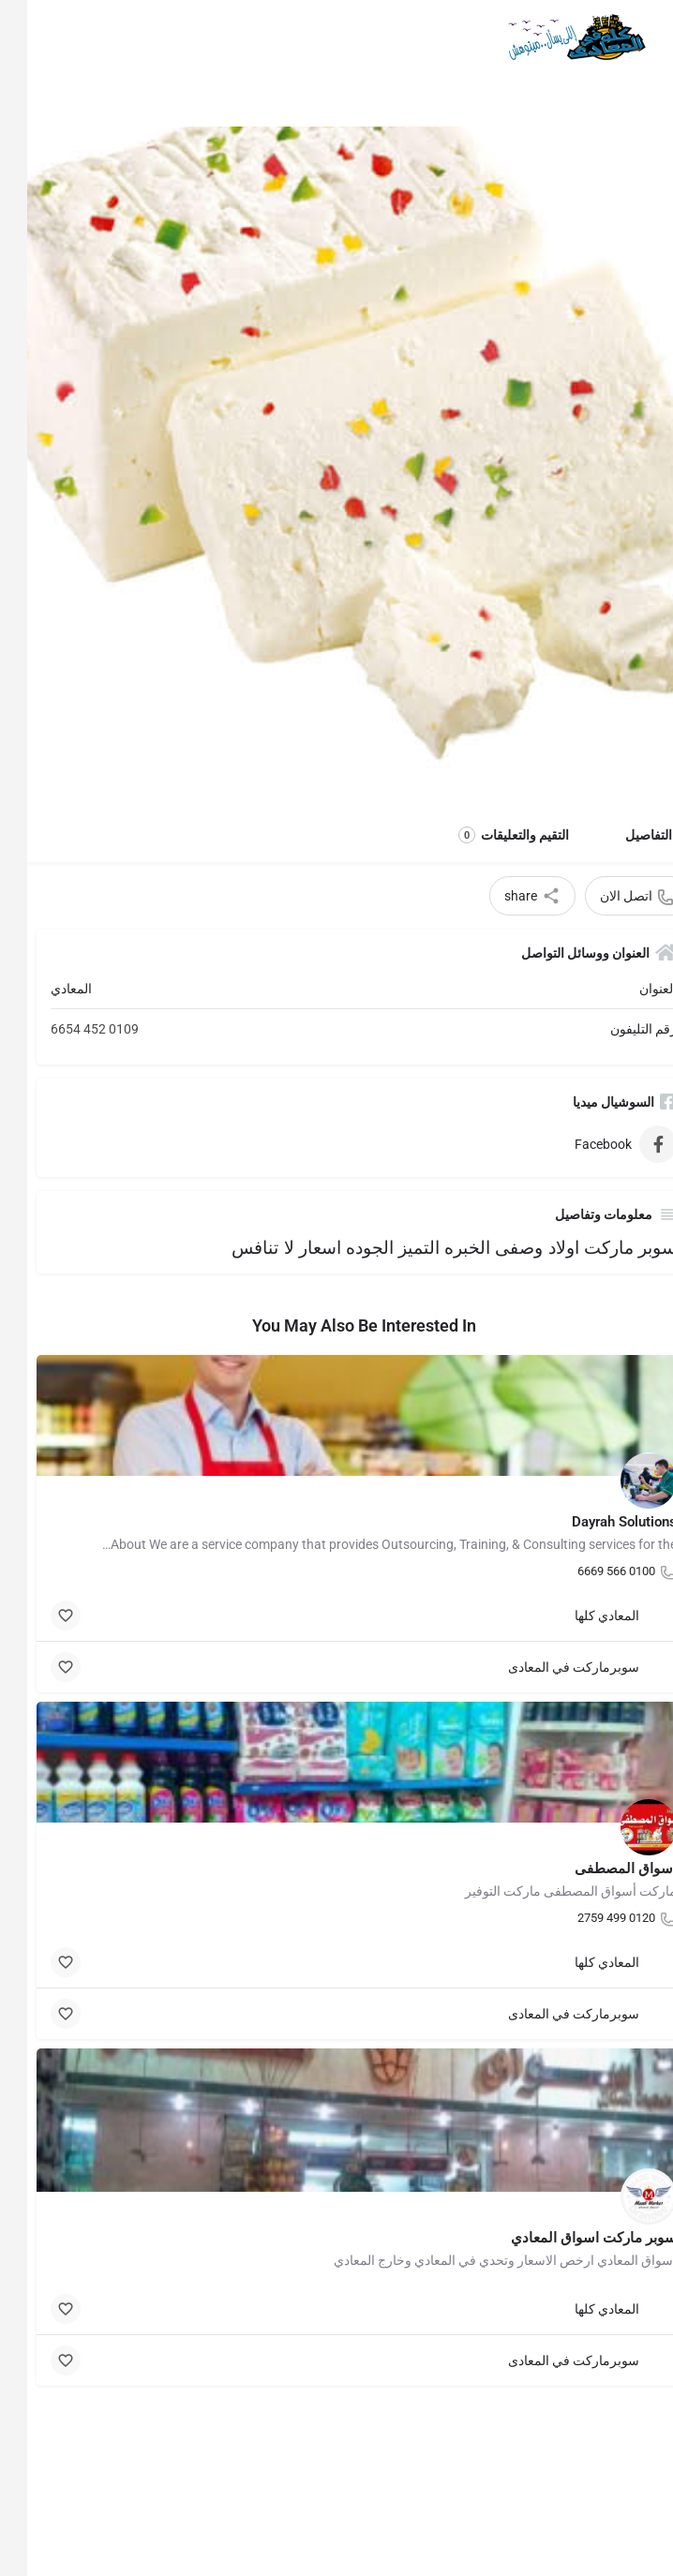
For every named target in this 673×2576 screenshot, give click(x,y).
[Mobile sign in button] (31, 36)
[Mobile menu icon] (641, 38)
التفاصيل (621, 834)
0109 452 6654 (67, 1028)
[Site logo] (546, 37)
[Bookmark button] (38, 1615)
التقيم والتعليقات (486, 834)
